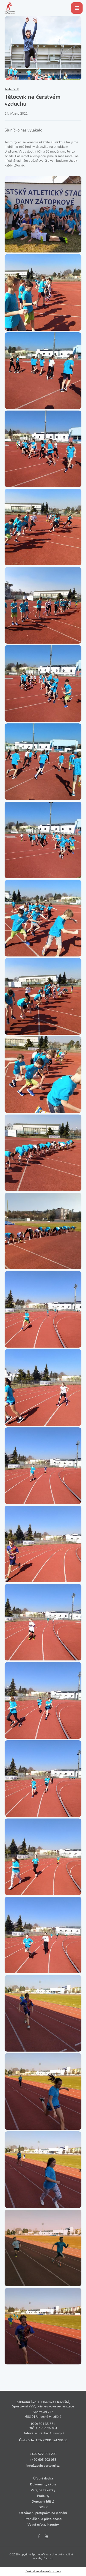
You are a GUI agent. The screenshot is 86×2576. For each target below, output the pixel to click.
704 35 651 (47, 2424)
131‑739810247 (47, 2440)
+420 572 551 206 (43, 2454)
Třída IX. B (12, 89)
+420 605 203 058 (43, 2460)
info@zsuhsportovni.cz (43, 2465)
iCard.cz (48, 2558)
